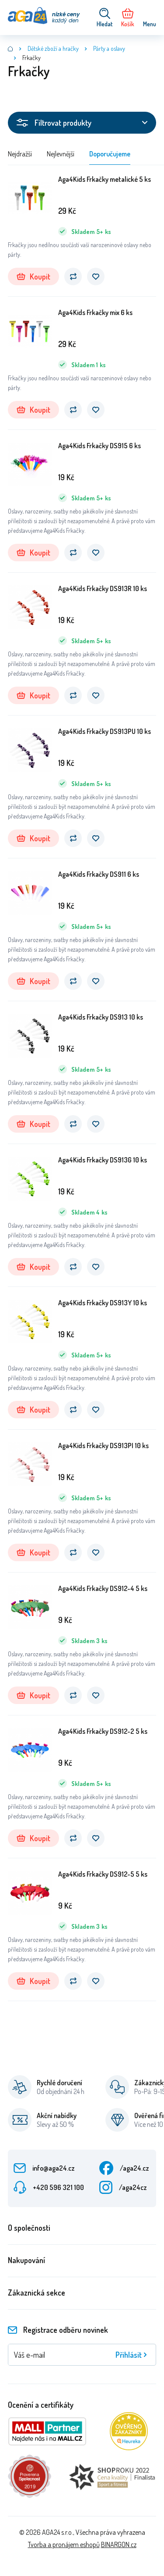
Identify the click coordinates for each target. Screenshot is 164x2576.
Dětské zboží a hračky (53, 48)
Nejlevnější (60, 153)
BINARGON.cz (118, 2544)
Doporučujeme (109, 153)
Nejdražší (20, 153)
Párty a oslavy (109, 48)
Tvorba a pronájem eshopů (64, 2544)
